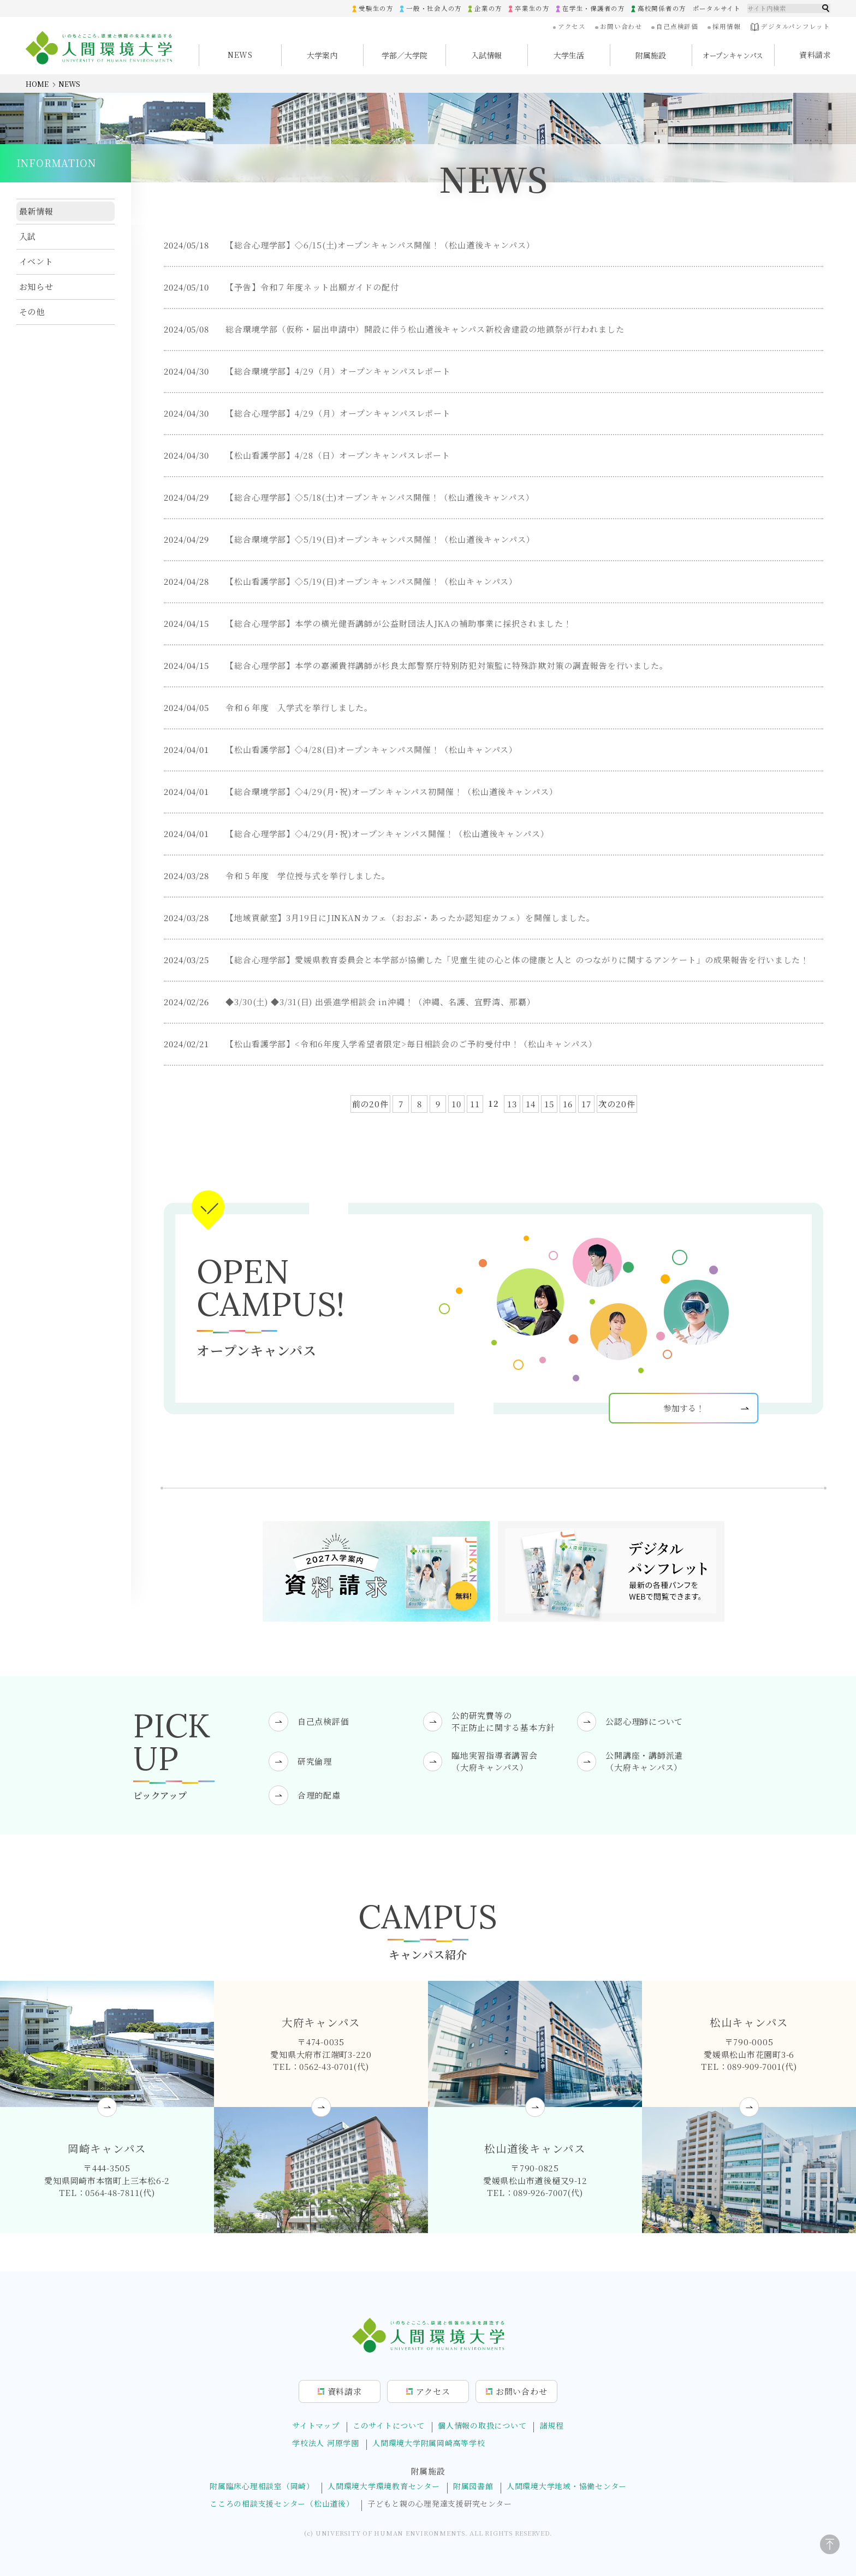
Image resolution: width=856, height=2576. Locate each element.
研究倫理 (315, 1761)
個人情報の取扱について (482, 2425)
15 (549, 1103)
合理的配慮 (319, 1795)
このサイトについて (389, 2425)
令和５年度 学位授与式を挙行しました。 (307, 876)
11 (475, 1103)
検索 (826, 8)
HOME (37, 84)
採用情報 (726, 26)
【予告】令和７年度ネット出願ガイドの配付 (312, 287)
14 (531, 1103)
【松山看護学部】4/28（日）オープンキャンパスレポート (337, 455)
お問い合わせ (621, 26)
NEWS (240, 54)
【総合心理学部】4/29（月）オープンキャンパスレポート (338, 413)
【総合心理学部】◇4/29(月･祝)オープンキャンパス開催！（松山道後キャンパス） (387, 834)
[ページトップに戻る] (830, 2544)
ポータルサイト (717, 8)
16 (568, 1103)
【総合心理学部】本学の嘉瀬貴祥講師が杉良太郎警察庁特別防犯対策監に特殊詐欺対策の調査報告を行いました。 (446, 666)
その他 (32, 311)
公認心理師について (644, 1721)
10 (456, 1103)
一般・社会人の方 (434, 8)
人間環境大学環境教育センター (384, 2486)
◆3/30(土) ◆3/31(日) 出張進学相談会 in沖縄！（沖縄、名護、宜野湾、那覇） (380, 1002)
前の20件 (370, 1103)
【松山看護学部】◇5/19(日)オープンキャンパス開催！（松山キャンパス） (371, 581)
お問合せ (522, 2391)
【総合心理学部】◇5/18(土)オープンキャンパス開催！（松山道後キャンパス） (379, 497)
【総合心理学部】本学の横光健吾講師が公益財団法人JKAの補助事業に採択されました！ (398, 624)
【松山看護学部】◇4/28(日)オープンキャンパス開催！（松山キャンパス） (371, 750)
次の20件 (616, 1103)
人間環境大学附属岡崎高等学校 (428, 2442)
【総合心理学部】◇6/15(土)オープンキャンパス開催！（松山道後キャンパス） (380, 245)
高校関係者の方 (662, 8)
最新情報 (36, 211)
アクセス (572, 26)
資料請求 (815, 54)
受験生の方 (376, 8)
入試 (28, 236)
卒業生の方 (532, 8)
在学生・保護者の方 (593, 8)
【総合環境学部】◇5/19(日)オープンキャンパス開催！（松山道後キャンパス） (380, 539)
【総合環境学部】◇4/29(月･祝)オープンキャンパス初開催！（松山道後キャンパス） (391, 792)
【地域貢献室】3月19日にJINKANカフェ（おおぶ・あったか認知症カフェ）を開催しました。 (410, 918)
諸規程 (552, 2425)
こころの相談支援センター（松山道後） (282, 2503)
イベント (36, 261)
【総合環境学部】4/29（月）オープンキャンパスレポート (338, 371)
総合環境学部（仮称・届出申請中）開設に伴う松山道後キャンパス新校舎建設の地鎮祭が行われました (424, 329)
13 (512, 1103)
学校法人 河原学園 (325, 2442)
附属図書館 (473, 2486)
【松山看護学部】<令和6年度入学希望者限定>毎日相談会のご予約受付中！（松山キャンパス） (411, 1044)
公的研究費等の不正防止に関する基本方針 (503, 1722)
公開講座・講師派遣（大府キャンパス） (644, 1761)
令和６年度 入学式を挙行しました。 (299, 708)
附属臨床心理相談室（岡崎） (262, 2486)
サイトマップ (316, 2425)
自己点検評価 (677, 26)
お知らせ (36, 286)
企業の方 (488, 8)
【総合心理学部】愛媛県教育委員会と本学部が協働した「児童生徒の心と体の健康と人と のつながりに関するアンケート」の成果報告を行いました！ (517, 960)
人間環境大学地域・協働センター (567, 2486)
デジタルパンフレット (790, 27)
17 (586, 1103)
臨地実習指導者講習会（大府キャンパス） (494, 1761)
